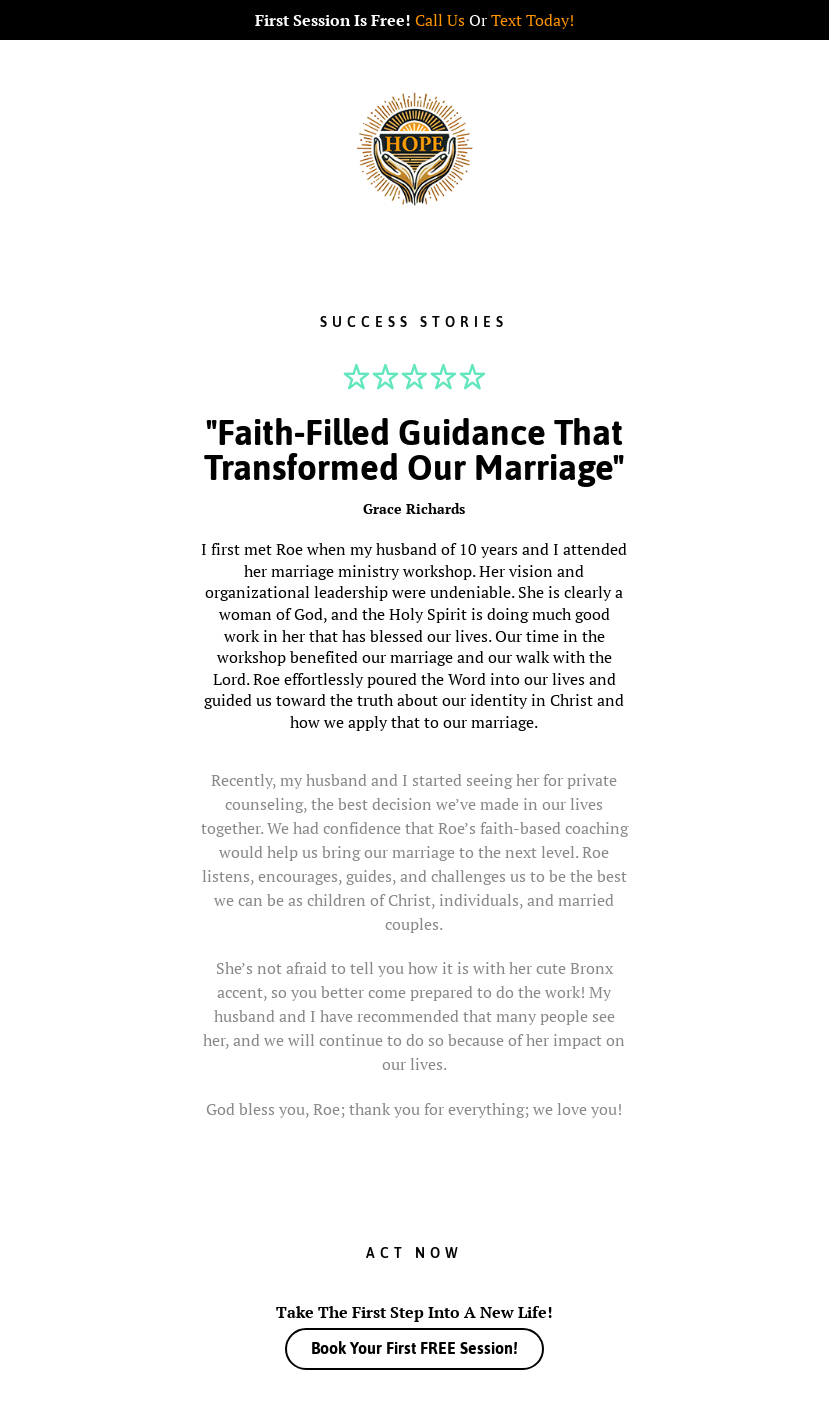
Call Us (440, 20)
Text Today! (532, 20)
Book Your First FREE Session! (414, 1348)
